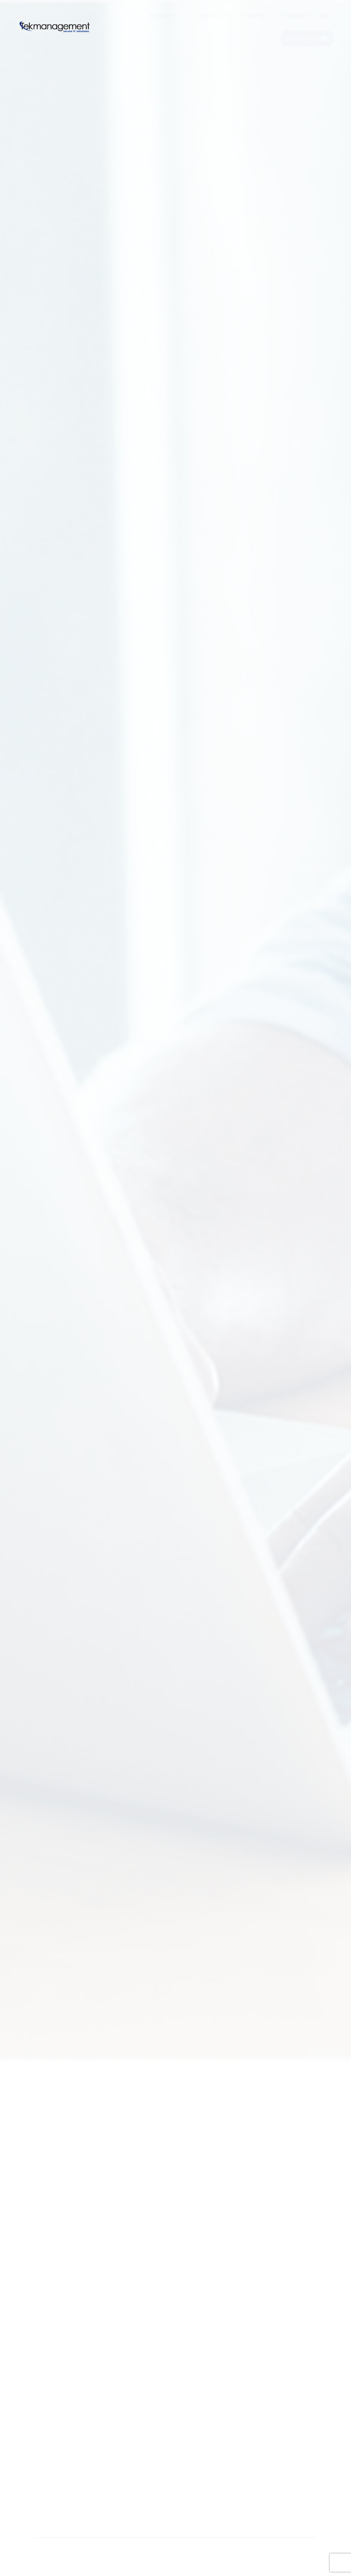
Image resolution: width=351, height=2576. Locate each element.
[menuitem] (163, 15)
